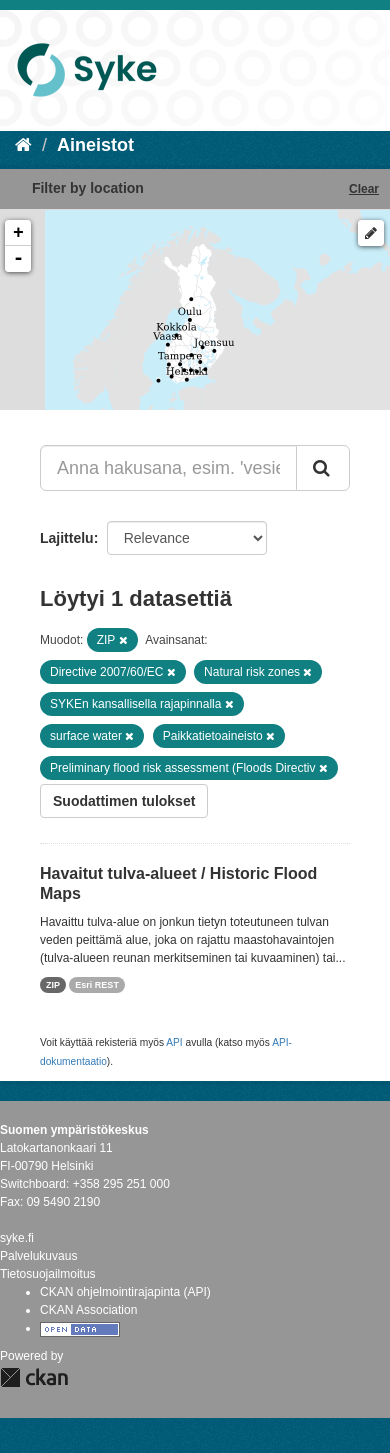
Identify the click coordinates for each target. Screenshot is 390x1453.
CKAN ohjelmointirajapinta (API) (125, 1292)
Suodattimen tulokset (124, 801)
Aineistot (95, 145)
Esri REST (97, 985)
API (174, 1042)
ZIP (53, 985)
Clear (364, 189)
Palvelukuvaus (38, 1256)
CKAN (34, 1377)
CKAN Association (88, 1310)
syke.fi (17, 1238)
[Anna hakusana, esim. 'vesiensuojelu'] (168, 468)
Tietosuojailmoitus (48, 1274)
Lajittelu (67, 538)
